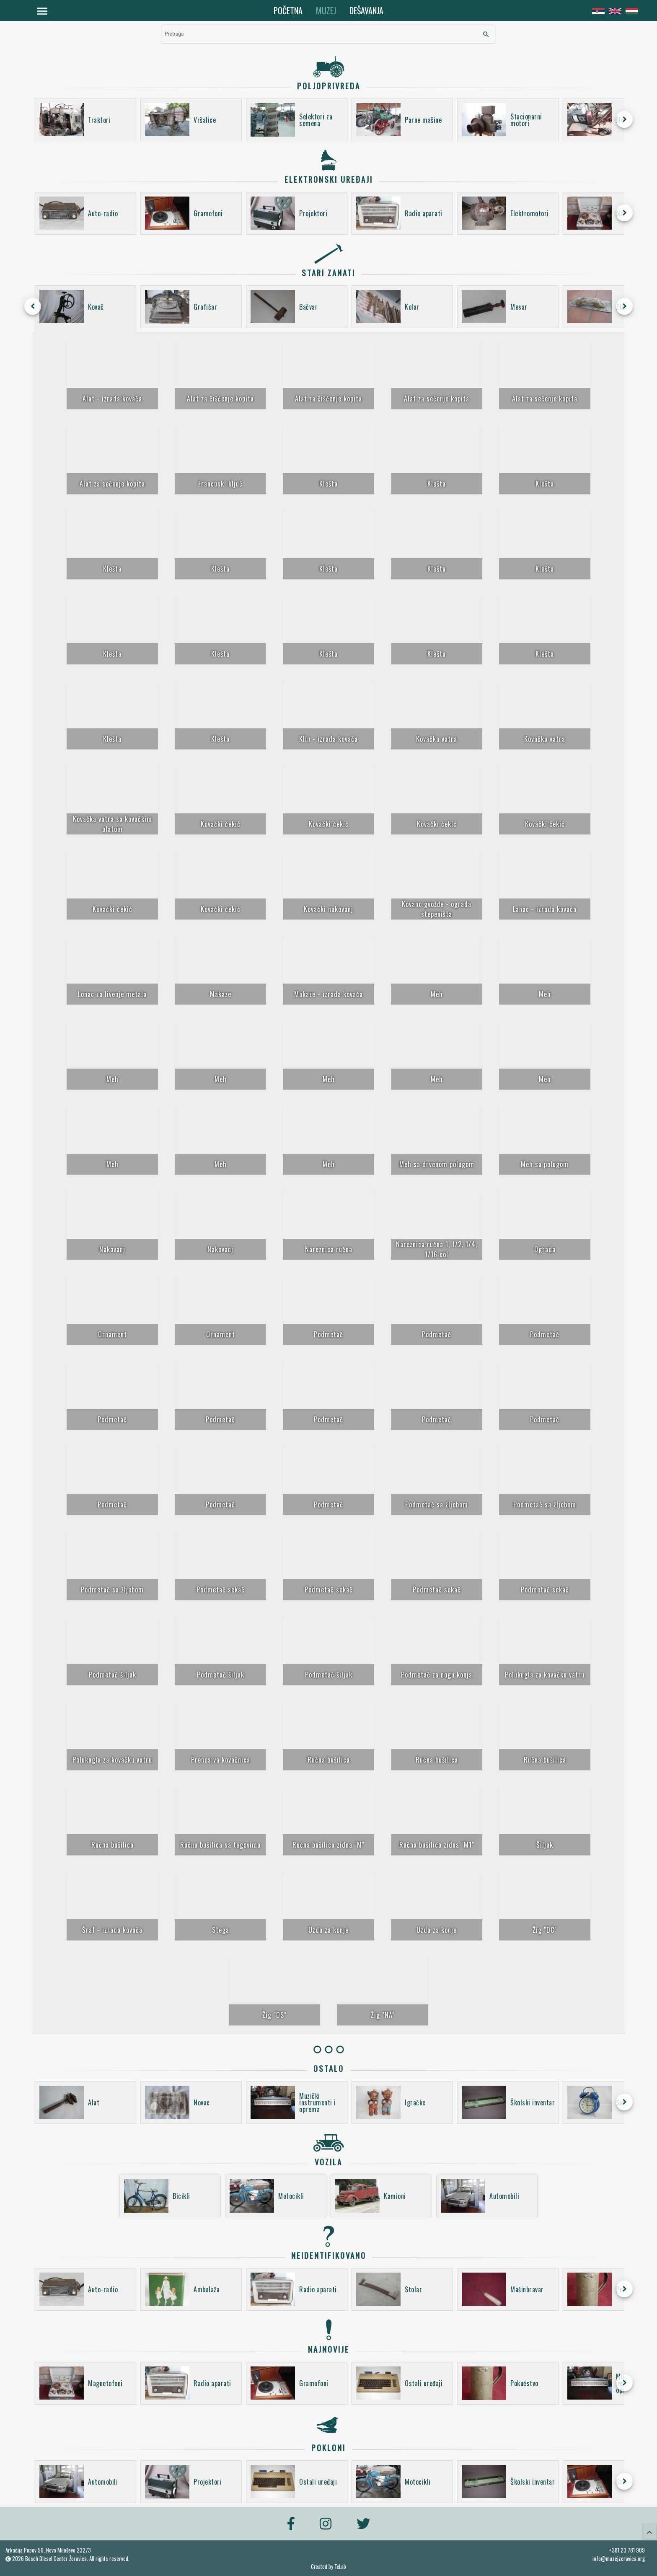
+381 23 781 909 (627, 2550)
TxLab (340, 2567)
